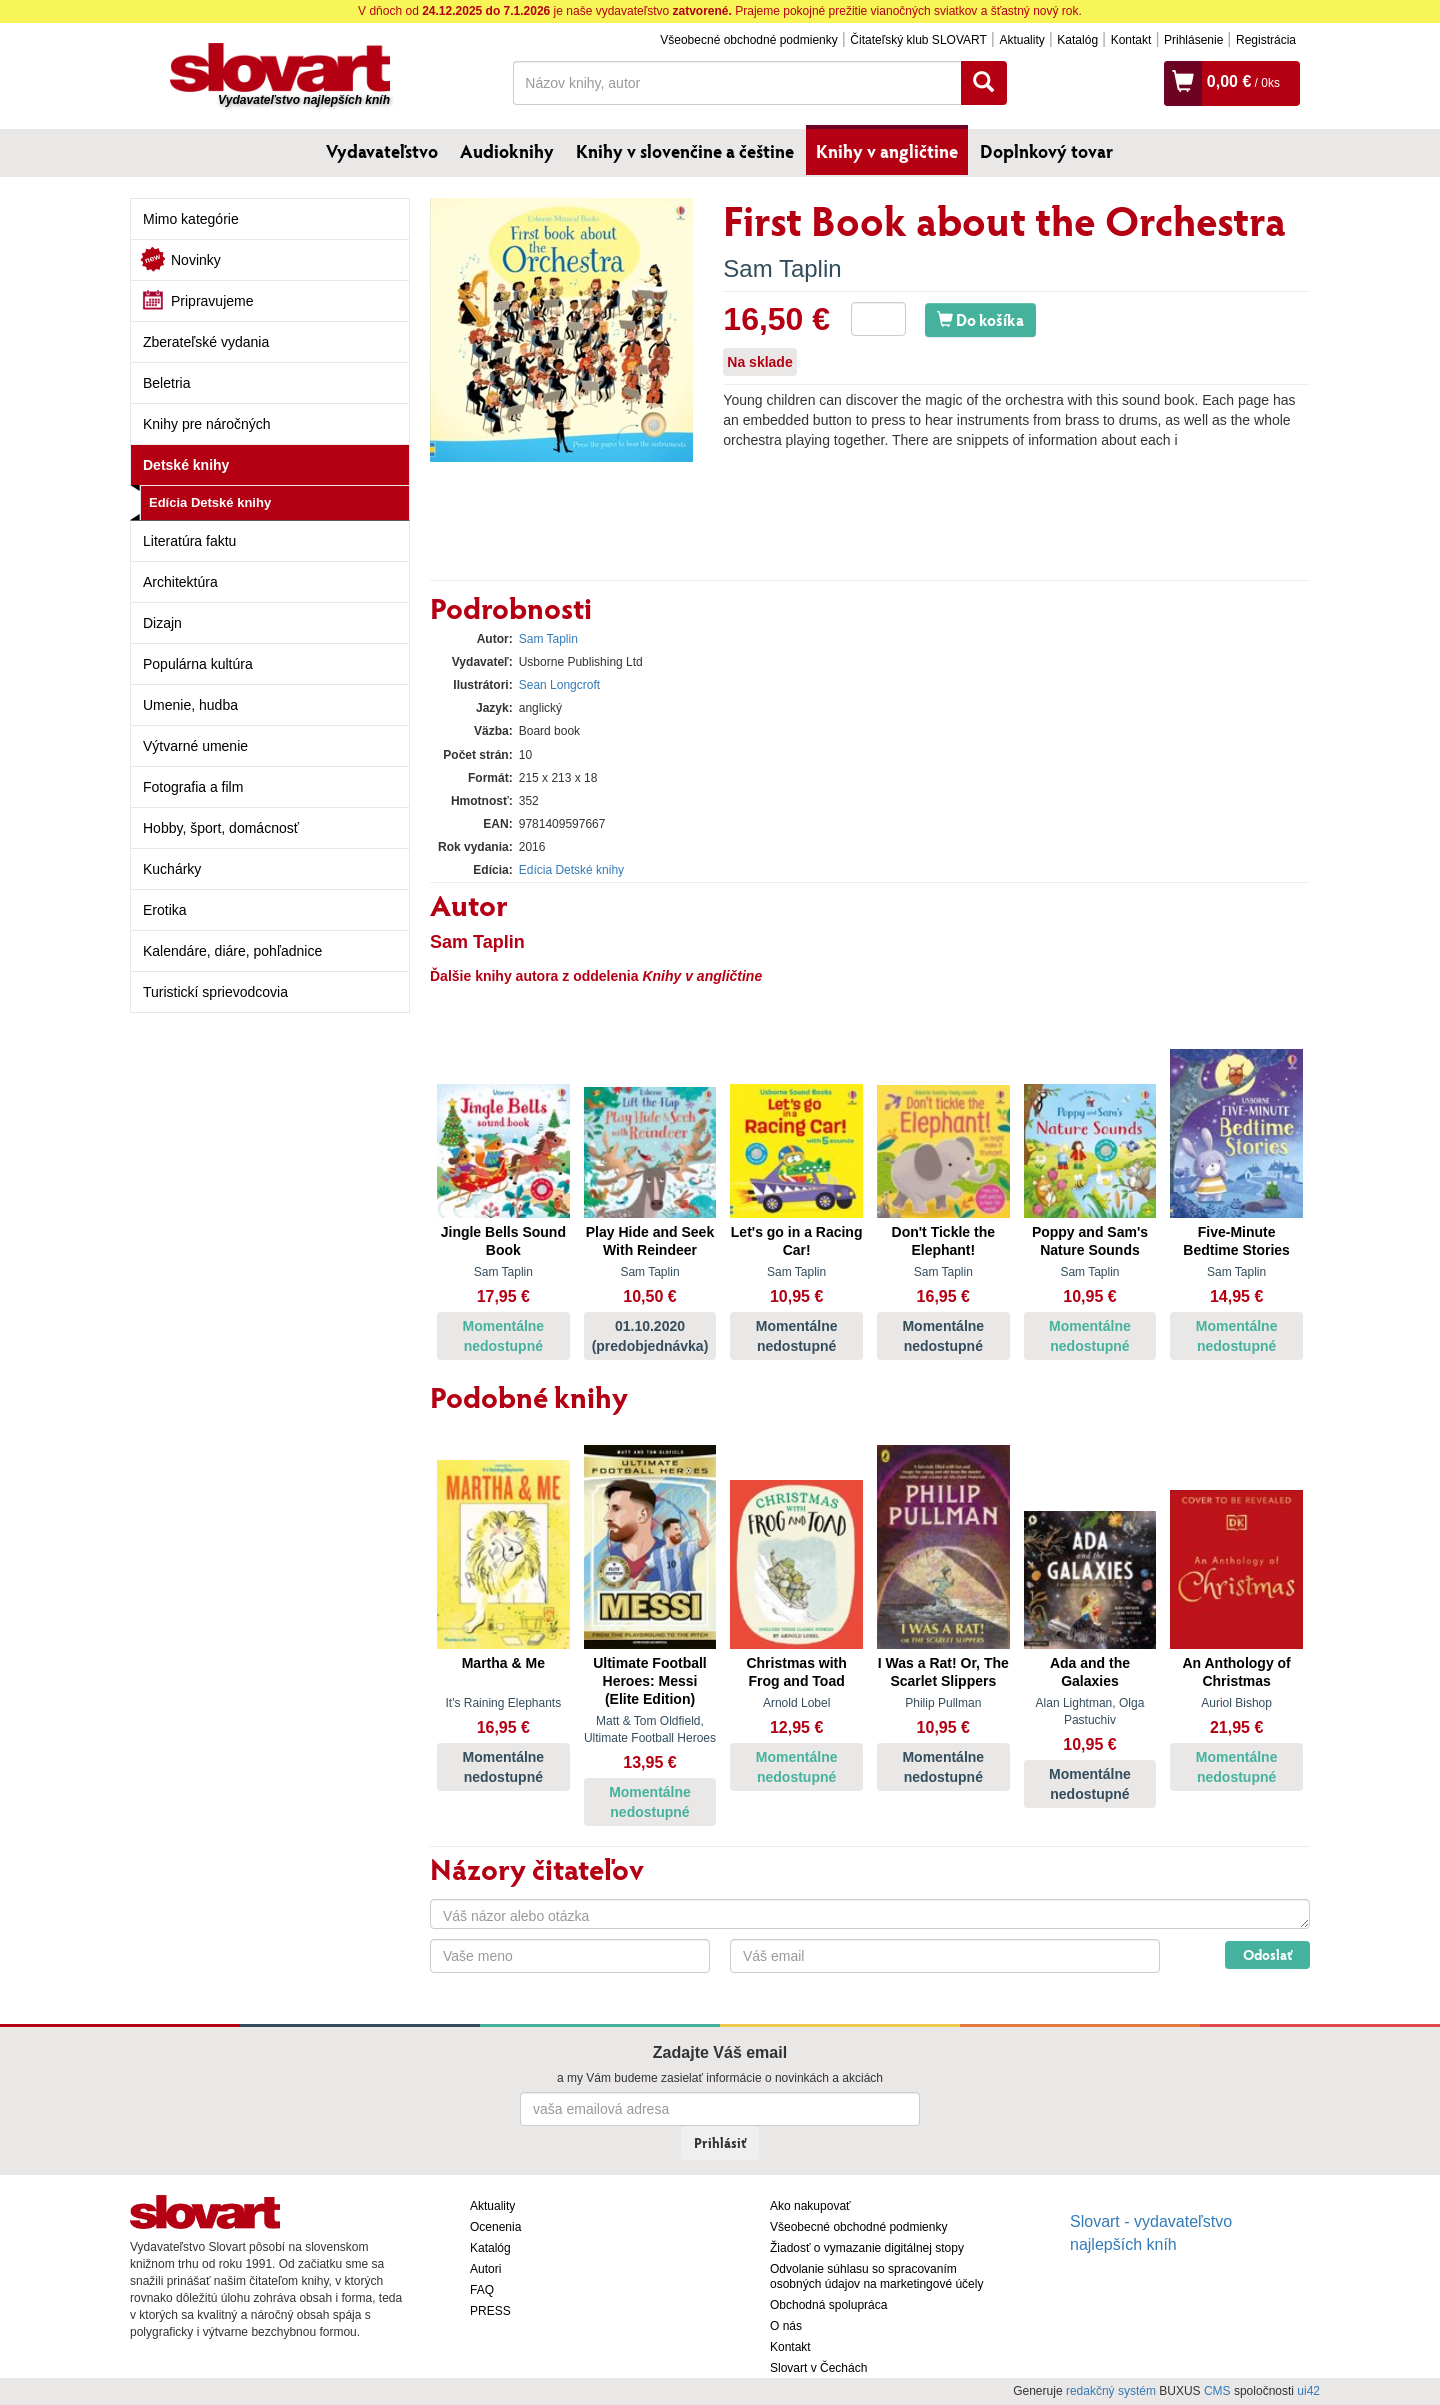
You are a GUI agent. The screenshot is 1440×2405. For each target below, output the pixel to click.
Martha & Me (503, 1663)
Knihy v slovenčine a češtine (685, 151)
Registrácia (1266, 40)
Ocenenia (495, 2227)
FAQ (482, 2290)
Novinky (196, 260)
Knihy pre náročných (207, 424)
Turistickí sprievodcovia (215, 992)
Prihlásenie (1193, 40)
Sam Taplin (782, 268)
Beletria (166, 383)
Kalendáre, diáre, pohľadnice (232, 951)
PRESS (490, 2311)
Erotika (165, 910)
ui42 (1308, 2391)
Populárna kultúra (198, 664)
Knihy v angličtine (887, 151)
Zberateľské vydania (206, 342)
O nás (786, 2326)
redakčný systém (1111, 2391)
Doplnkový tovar (1046, 151)
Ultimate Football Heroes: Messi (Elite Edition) (650, 1681)
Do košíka (980, 319)
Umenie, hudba (190, 705)
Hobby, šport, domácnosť (221, 828)
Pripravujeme (212, 301)
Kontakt (1131, 40)
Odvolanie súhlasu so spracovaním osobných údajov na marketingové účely (876, 2276)
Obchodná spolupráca (828, 2305)
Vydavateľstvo (382, 151)
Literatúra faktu (189, 541)
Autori (485, 2269)
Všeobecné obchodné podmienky (748, 40)
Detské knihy (186, 465)
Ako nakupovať (810, 2206)
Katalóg (1077, 40)
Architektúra (180, 582)
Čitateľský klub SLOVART (918, 40)
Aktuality (1021, 40)
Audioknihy (507, 151)
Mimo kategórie (191, 219)
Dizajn (162, 623)
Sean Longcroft (559, 685)
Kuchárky (172, 869)
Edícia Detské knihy (210, 502)
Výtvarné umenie (195, 746)
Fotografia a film (193, 787)
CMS (1217, 2391)
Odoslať (1267, 1954)
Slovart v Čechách (818, 2368)
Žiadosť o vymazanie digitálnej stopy (867, 2248)
